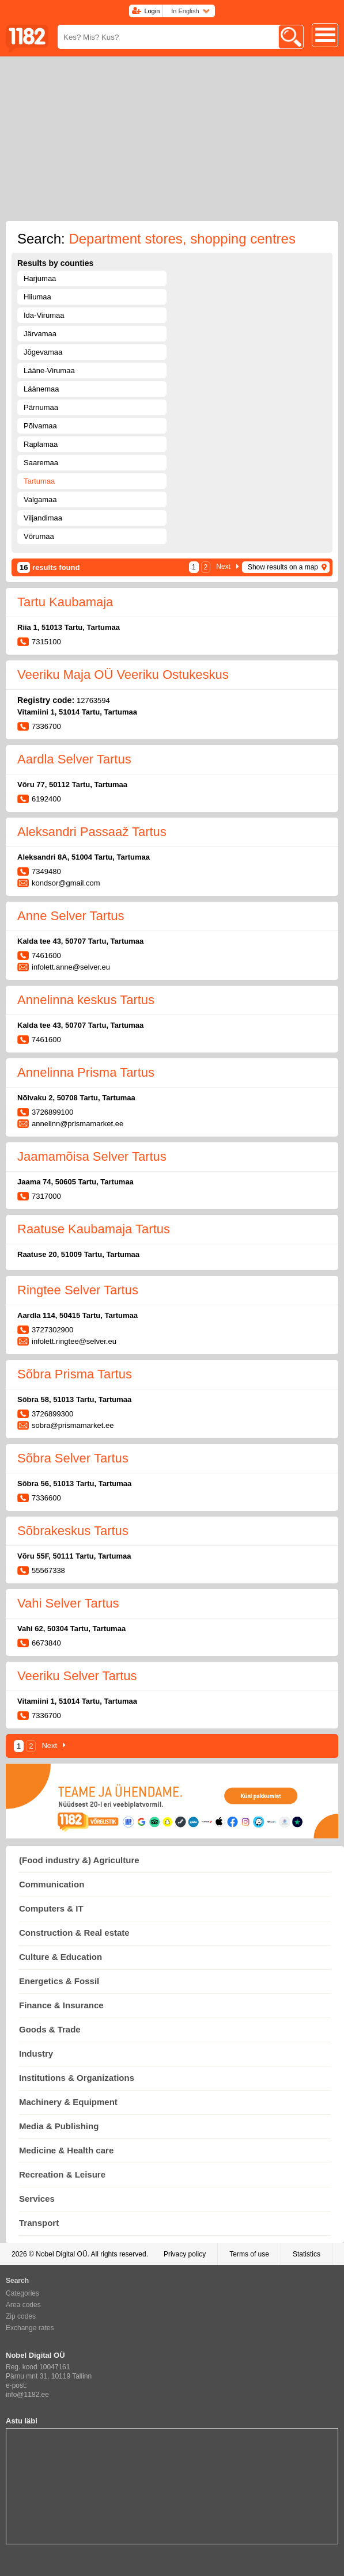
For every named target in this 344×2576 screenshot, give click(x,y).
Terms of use (249, 2254)
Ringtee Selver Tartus (77, 1290)
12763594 (93, 700)
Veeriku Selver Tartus (77, 1676)
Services (37, 2198)
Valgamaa (40, 499)
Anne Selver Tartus (70, 916)
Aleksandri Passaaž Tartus (92, 832)
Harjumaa (40, 278)
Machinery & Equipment (68, 2102)
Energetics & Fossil (59, 1981)
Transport (39, 2223)
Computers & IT (51, 1908)
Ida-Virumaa (44, 315)
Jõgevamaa (43, 352)
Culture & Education (60, 1957)
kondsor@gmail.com (66, 883)
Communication (51, 1884)
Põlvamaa (40, 425)
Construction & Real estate (74, 1932)
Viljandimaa (43, 518)
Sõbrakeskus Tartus (72, 1530)
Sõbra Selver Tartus (72, 1458)
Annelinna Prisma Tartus (85, 1072)
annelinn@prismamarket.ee (77, 1123)
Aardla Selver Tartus (74, 759)
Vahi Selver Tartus (68, 1603)
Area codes (23, 2305)
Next (223, 567)
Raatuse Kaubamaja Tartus (93, 1229)
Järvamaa (40, 333)
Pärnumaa (41, 407)
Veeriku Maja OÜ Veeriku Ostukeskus (123, 674)
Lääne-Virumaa (49, 370)
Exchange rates (30, 2328)
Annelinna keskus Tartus (85, 1000)
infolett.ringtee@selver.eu (74, 1341)
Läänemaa (41, 389)
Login (152, 10)
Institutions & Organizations (76, 2078)
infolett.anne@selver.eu (71, 967)
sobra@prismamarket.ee (73, 1425)
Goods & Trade (50, 2029)
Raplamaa (41, 444)
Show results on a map (283, 567)
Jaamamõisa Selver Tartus (92, 1156)
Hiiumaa (37, 296)
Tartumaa (39, 481)
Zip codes (21, 2316)
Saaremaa (41, 462)
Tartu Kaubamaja (65, 602)
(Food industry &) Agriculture (79, 1860)
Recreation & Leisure (62, 2174)
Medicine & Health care (66, 2150)
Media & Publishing (59, 2126)
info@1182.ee (27, 2395)
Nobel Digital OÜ (61, 2254)
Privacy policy (185, 2254)
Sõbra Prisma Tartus (74, 1374)
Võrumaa (39, 536)
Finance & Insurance (61, 2005)
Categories (22, 2293)
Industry (36, 2053)
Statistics (306, 2254)
